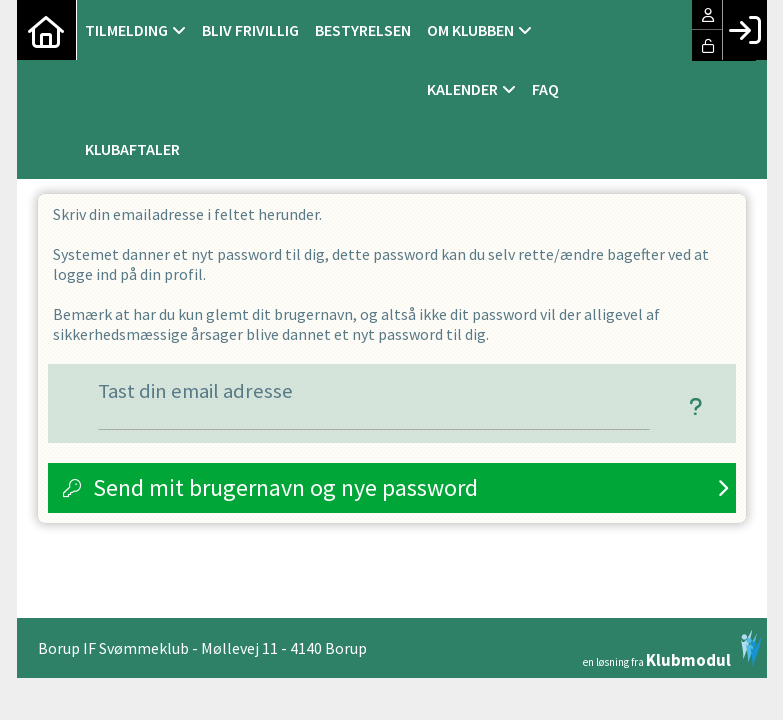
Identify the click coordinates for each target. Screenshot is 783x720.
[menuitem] (47, 30)
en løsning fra (672, 649)
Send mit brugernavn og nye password (285, 487)
